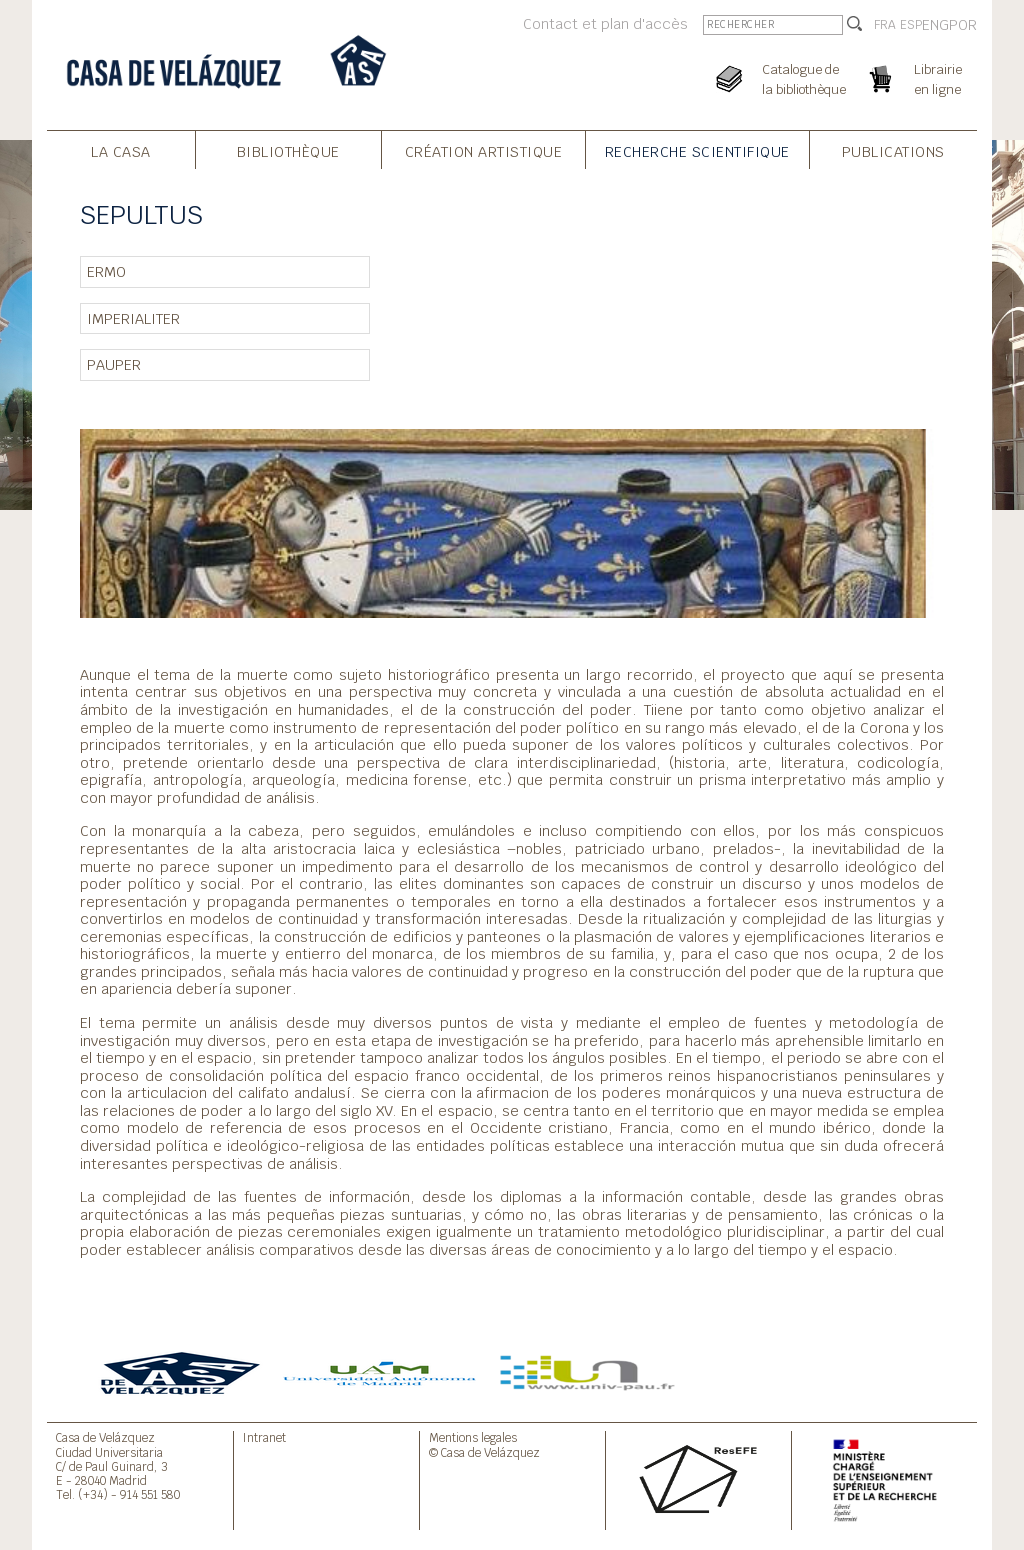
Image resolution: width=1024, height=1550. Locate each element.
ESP (911, 25)
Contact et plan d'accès (605, 23)
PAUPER (114, 364)
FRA (885, 25)
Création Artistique (484, 151)
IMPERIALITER (133, 318)
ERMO (106, 271)
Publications (893, 151)
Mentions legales (473, 1437)
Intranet (264, 1437)
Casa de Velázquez (105, 1437)
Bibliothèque (288, 151)
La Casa (121, 151)
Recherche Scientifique (697, 151)
